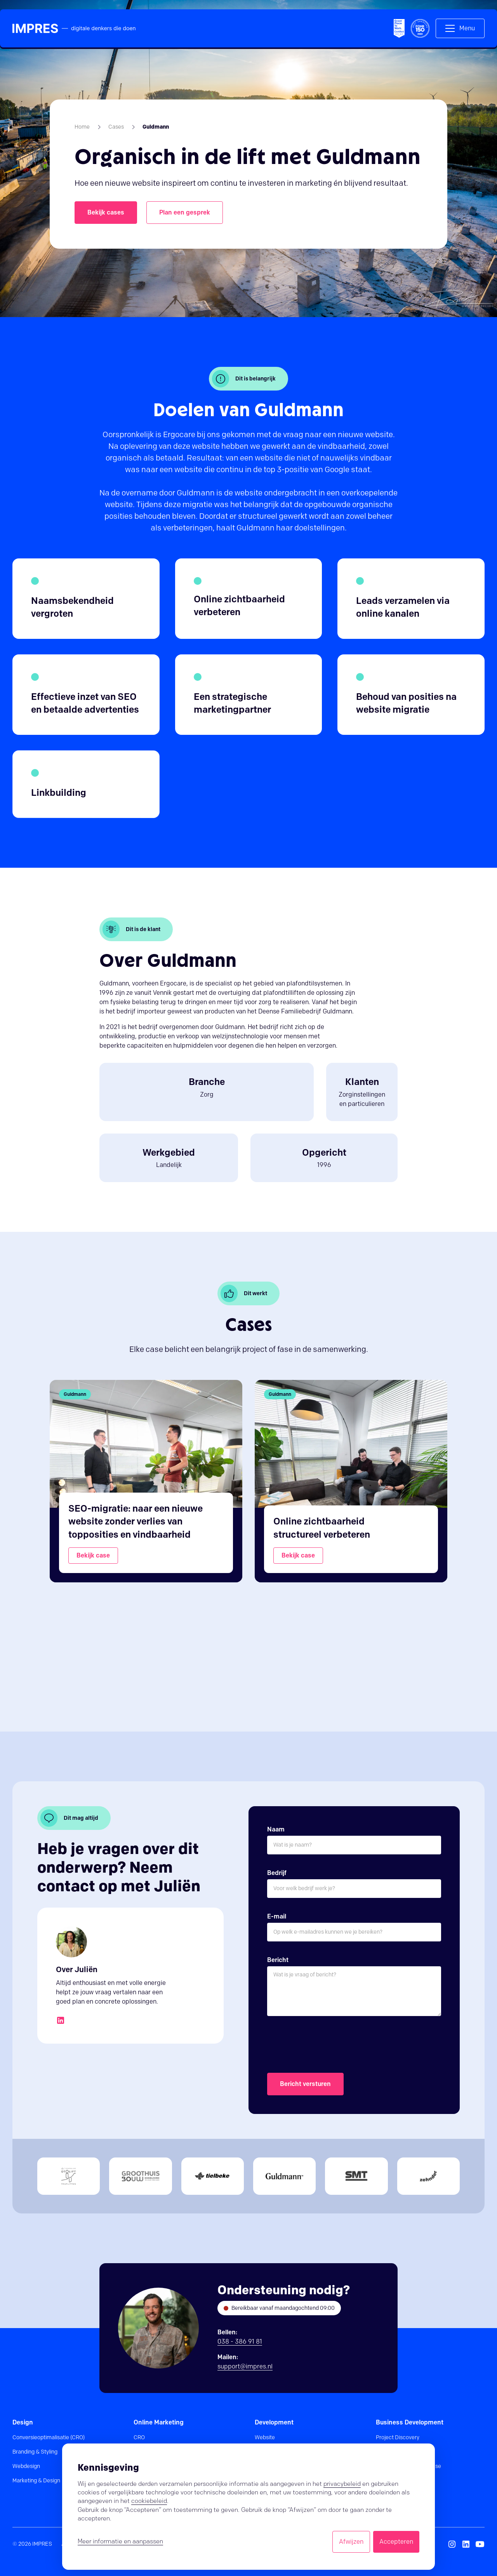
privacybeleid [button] (342, 2483)
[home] (74, 28)
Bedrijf (277, 1873)
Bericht (277, 1960)
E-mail (276, 1916)
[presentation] (326, 2045)
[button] (460, 28)
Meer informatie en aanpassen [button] (120, 2541)
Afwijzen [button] (351, 2541)
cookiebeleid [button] (149, 2500)
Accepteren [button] (396, 2541)
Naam (276, 1829)
